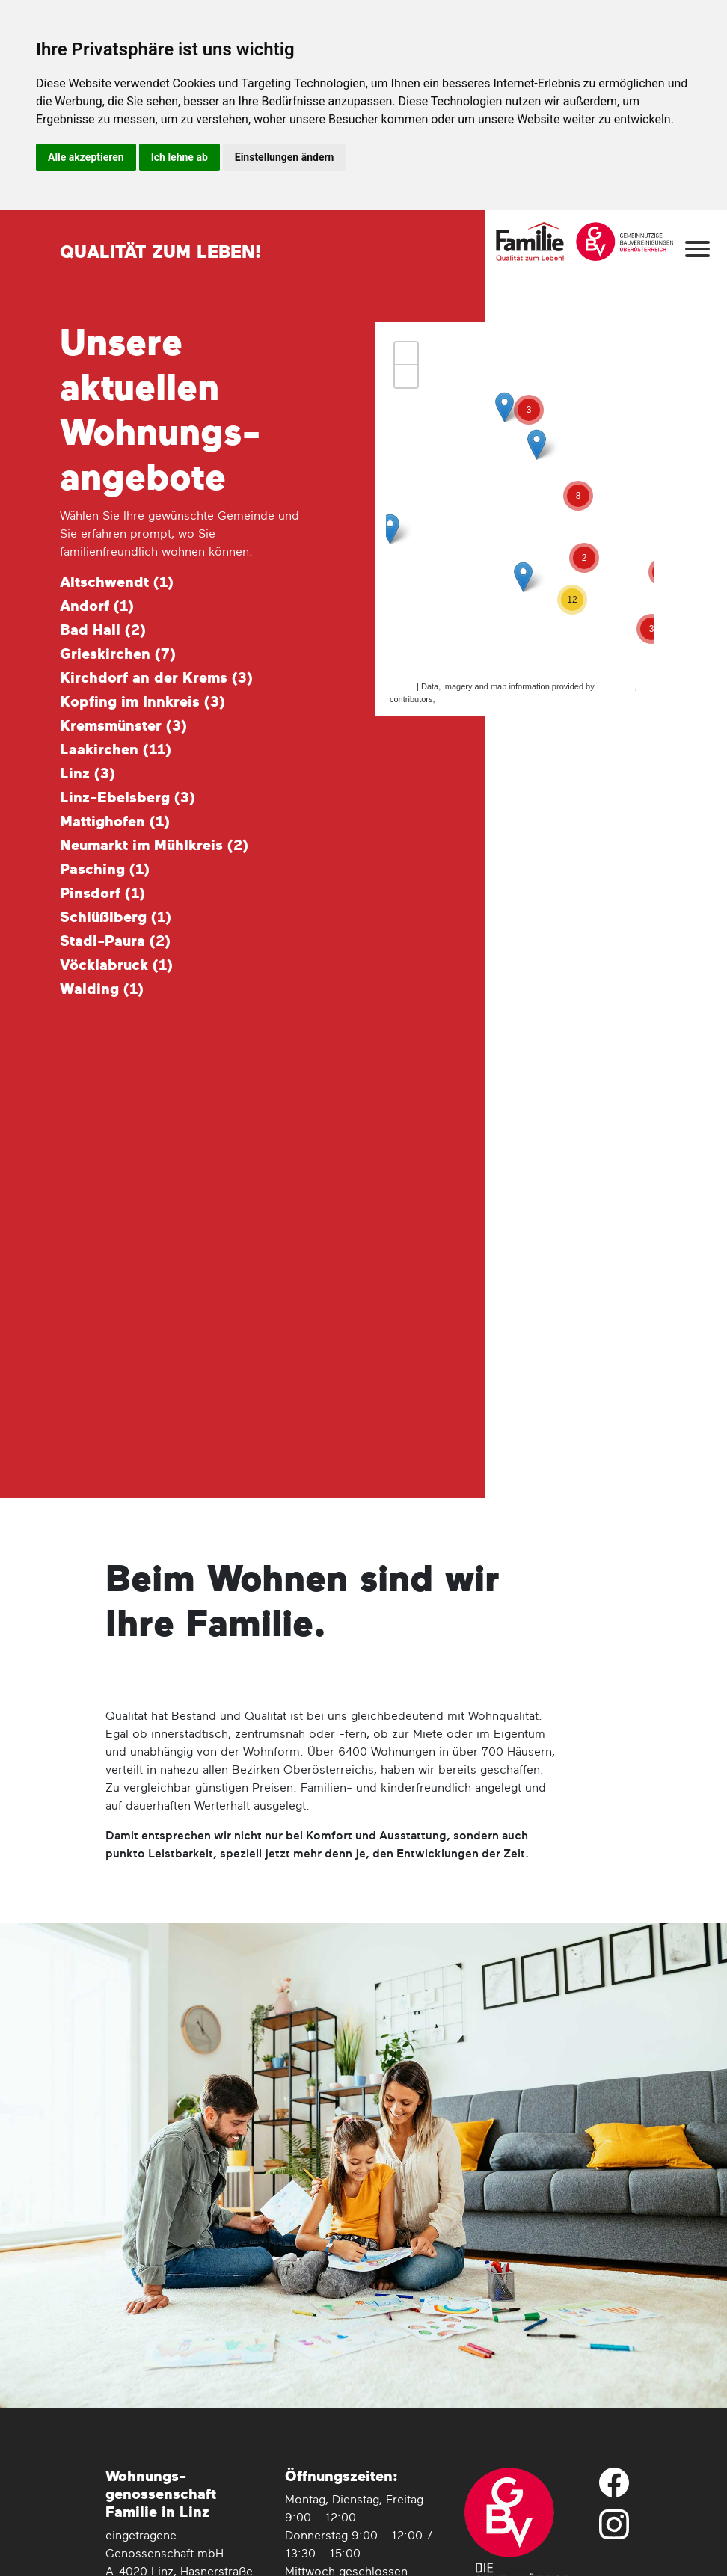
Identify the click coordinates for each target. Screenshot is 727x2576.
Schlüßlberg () (115, 917)
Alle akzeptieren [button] (86, 157)
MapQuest (616, 686)
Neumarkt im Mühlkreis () (154, 845)
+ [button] (406, 353)
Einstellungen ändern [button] (284, 157)
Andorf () (97, 606)
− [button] (406, 376)
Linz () (87, 773)
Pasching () (105, 869)
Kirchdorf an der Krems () (156, 678)
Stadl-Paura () (115, 941)
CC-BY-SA (457, 699)
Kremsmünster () (123, 726)
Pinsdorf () (102, 893)
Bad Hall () (103, 630)
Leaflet (402, 686)
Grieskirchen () (118, 654)
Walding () (102, 989)
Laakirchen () (115, 750)
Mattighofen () (115, 821)
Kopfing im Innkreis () (142, 702)
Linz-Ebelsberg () (127, 797)
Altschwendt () (117, 582)
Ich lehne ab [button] (179, 157)
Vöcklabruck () (116, 965)
